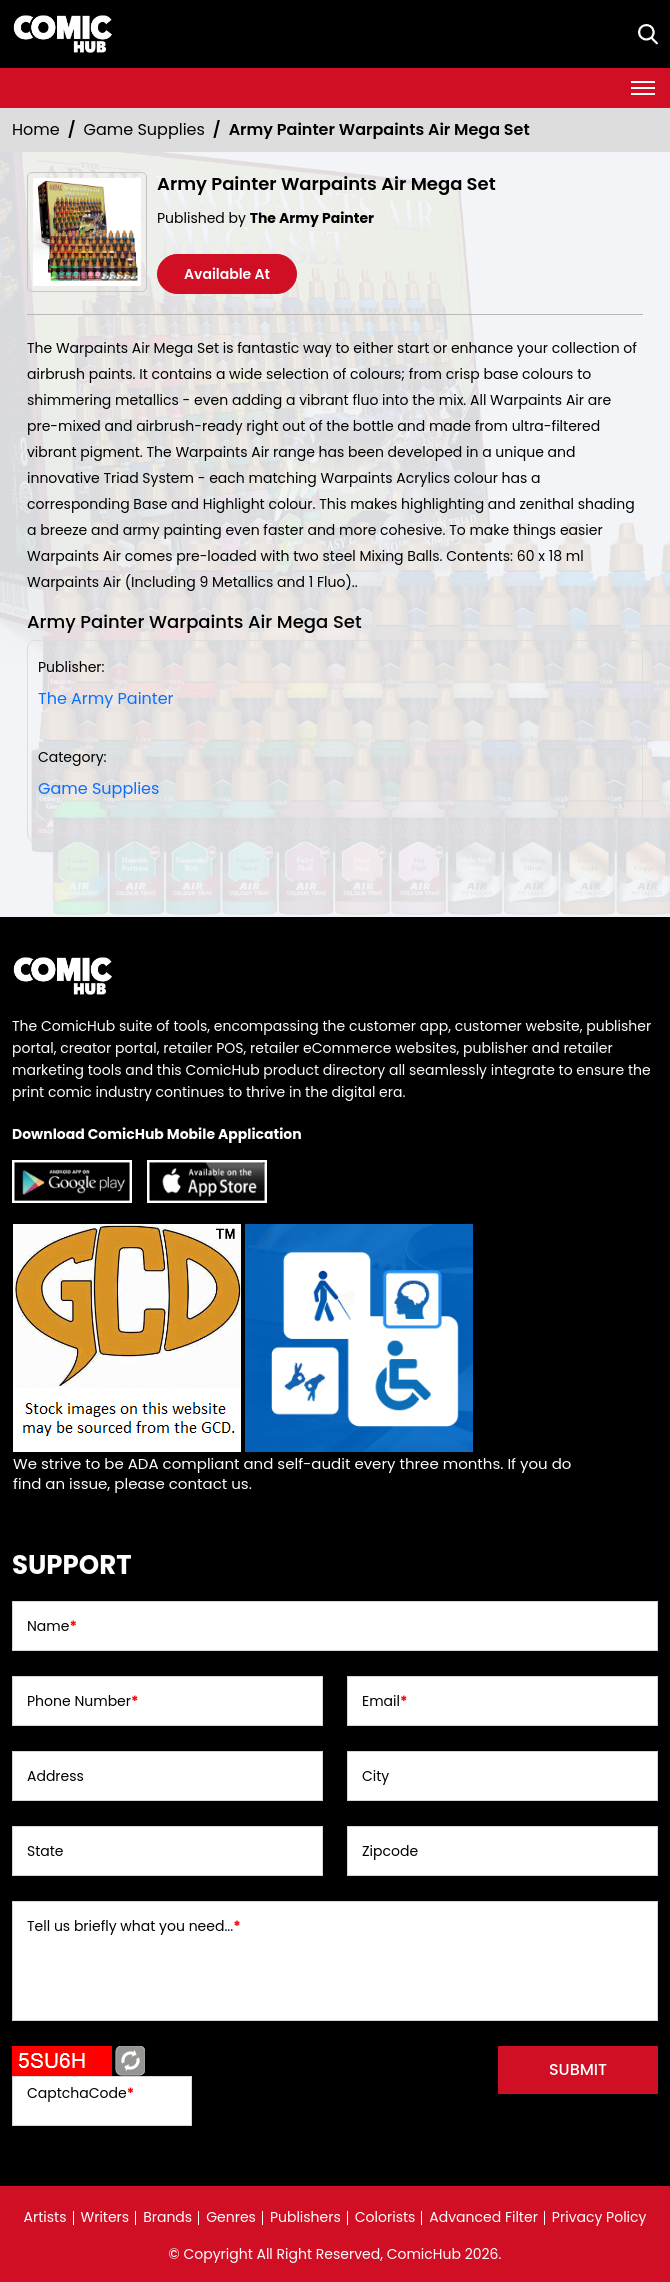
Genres (231, 2217)
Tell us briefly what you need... (134, 1926)
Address (55, 1776)
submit (578, 2069)
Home (36, 129)
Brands (167, 2217)
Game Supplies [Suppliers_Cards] (144, 129)
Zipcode (390, 1851)
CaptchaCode (80, 2093)
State (45, 1851)
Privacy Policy (599, 2217)
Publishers (305, 2217)
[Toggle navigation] (643, 88)
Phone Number (82, 1701)
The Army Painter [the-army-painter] (106, 698)
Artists (45, 2217)
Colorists (385, 2217)
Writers (105, 2217)
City (375, 1776)
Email (384, 1701)
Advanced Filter (483, 2217)
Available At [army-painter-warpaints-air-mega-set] (227, 274)
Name (52, 1626)
